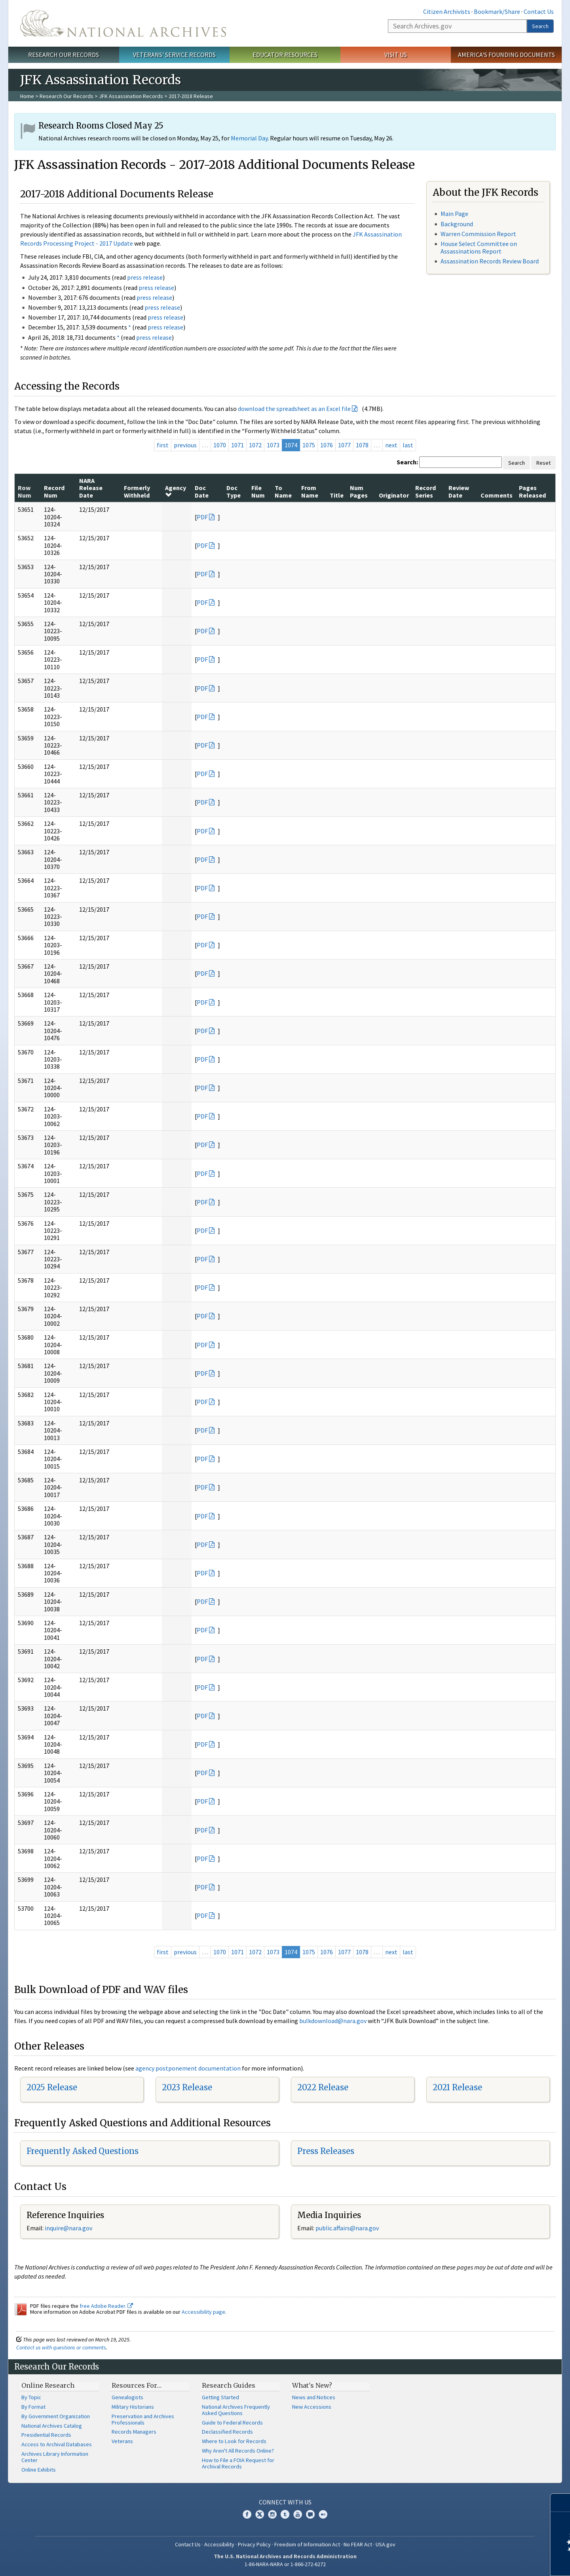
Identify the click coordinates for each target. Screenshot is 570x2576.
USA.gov (385, 2544)
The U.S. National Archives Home (123, 23)
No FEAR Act (358, 2544)
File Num (258, 491)
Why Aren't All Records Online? (238, 2450)
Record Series (425, 491)
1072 (255, 445)
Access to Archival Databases (56, 2444)
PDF (202, 517)
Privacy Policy (254, 2544)
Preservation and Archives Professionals (143, 2419)
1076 (326, 445)
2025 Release (52, 2087)
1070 (219, 445)
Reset (543, 462)
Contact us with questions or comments (61, 2347)
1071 (237, 445)
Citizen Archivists (446, 11)
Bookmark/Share (497, 11)
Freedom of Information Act (307, 2544)
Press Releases (325, 2151)
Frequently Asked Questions (83, 2151)
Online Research (47, 2385)
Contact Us (539, 11)
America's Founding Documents (506, 55)
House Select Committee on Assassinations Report (479, 247)
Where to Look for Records (234, 2441)
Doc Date (202, 491)
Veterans (122, 2441)
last (408, 445)
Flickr (323, 2514)
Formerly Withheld (137, 491)
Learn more (499, 2561)
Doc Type (233, 491)
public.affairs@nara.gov (347, 2228)
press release (145, 277)
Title (337, 495)
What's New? (312, 2385)
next (391, 445)
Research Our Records (63, 55)
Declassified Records (227, 2431)
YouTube (297, 2514)
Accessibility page (203, 2311)
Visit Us (395, 55)
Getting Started (220, 2397)
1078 (362, 445)
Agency (175, 491)
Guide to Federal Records (232, 2422)
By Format (33, 2406)
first (163, 445)
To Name (283, 491)
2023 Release (187, 2087)
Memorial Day (249, 138)
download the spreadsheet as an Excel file (294, 409)
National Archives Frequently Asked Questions (236, 2410)
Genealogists (127, 2397)
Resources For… (137, 2385)
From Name (309, 491)
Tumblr (285, 2514)
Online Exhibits (38, 2469)
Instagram (272, 2514)
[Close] (561, 2503)
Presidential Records (46, 2434)
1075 (308, 445)
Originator (394, 495)
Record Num (54, 491)
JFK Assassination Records (131, 96)
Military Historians (133, 2406)
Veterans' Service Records (174, 55)
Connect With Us (285, 2502)
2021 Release (457, 2087)
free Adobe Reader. (106, 2305)
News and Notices (313, 2397)
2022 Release (322, 2087)
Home (27, 96)
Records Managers (134, 2431)
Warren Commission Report (478, 234)
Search (540, 26)
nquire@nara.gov (69, 2228)
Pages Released (532, 491)
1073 (273, 445)
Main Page (454, 214)
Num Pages (359, 491)
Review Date (458, 491)
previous (185, 445)
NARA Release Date (91, 488)
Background (457, 224)
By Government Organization (55, 2416)
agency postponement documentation (188, 2068)
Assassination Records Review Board (490, 261)
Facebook (247, 2514)
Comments (497, 495)
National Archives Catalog (51, 2425)
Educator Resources (285, 55)
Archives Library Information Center (54, 2457)
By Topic (31, 2397)
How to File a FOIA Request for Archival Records (238, 2463)
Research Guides (228, 2385)
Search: (407, 462)
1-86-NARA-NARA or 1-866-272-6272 (285, 2564)
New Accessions (311, 2406)
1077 (344, 445)
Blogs (310, 2514)
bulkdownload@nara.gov (333, 2021)
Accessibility (219, 2544)
